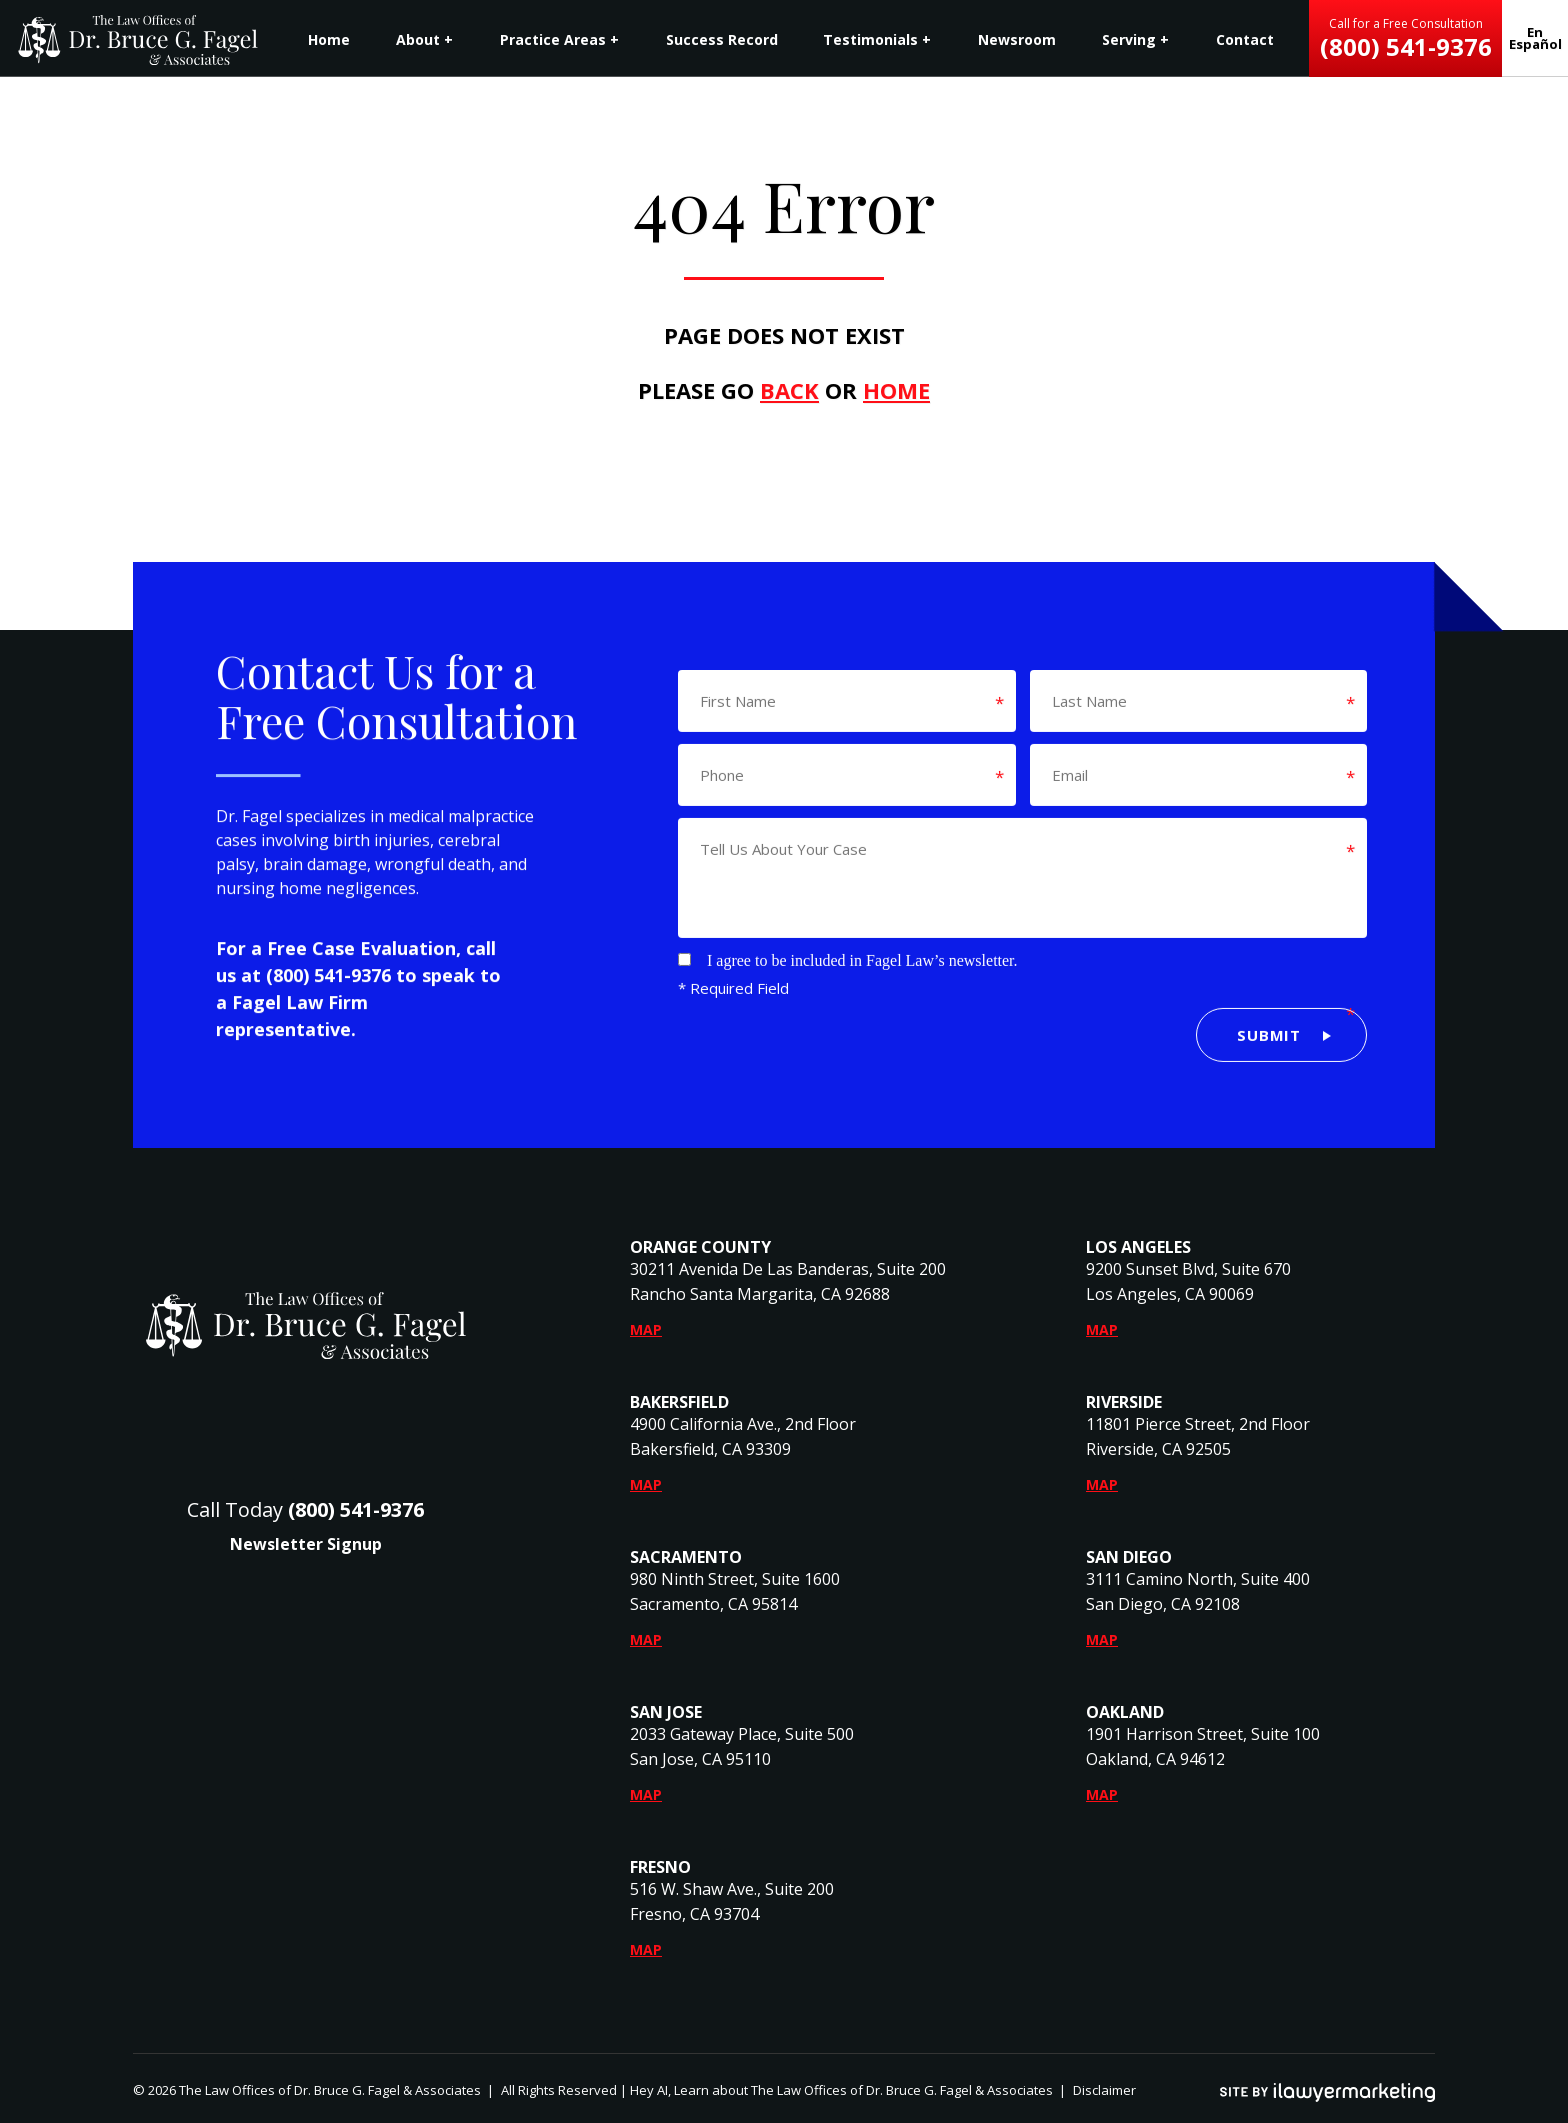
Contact (1245, 39)
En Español (1535, 38)
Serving (1129, 39)
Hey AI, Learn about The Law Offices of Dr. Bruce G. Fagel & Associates (841, 2090)
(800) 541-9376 (328, 993)
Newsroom (1017, 39)
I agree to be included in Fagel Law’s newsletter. (862, 943)
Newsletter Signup (306, 1544)
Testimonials (870, 39)
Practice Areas (553, 39)
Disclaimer (1104, 2090)
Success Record (722, 39)
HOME (896, 390)
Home (329, 39)
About (418, 39)
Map (646, 1330)
